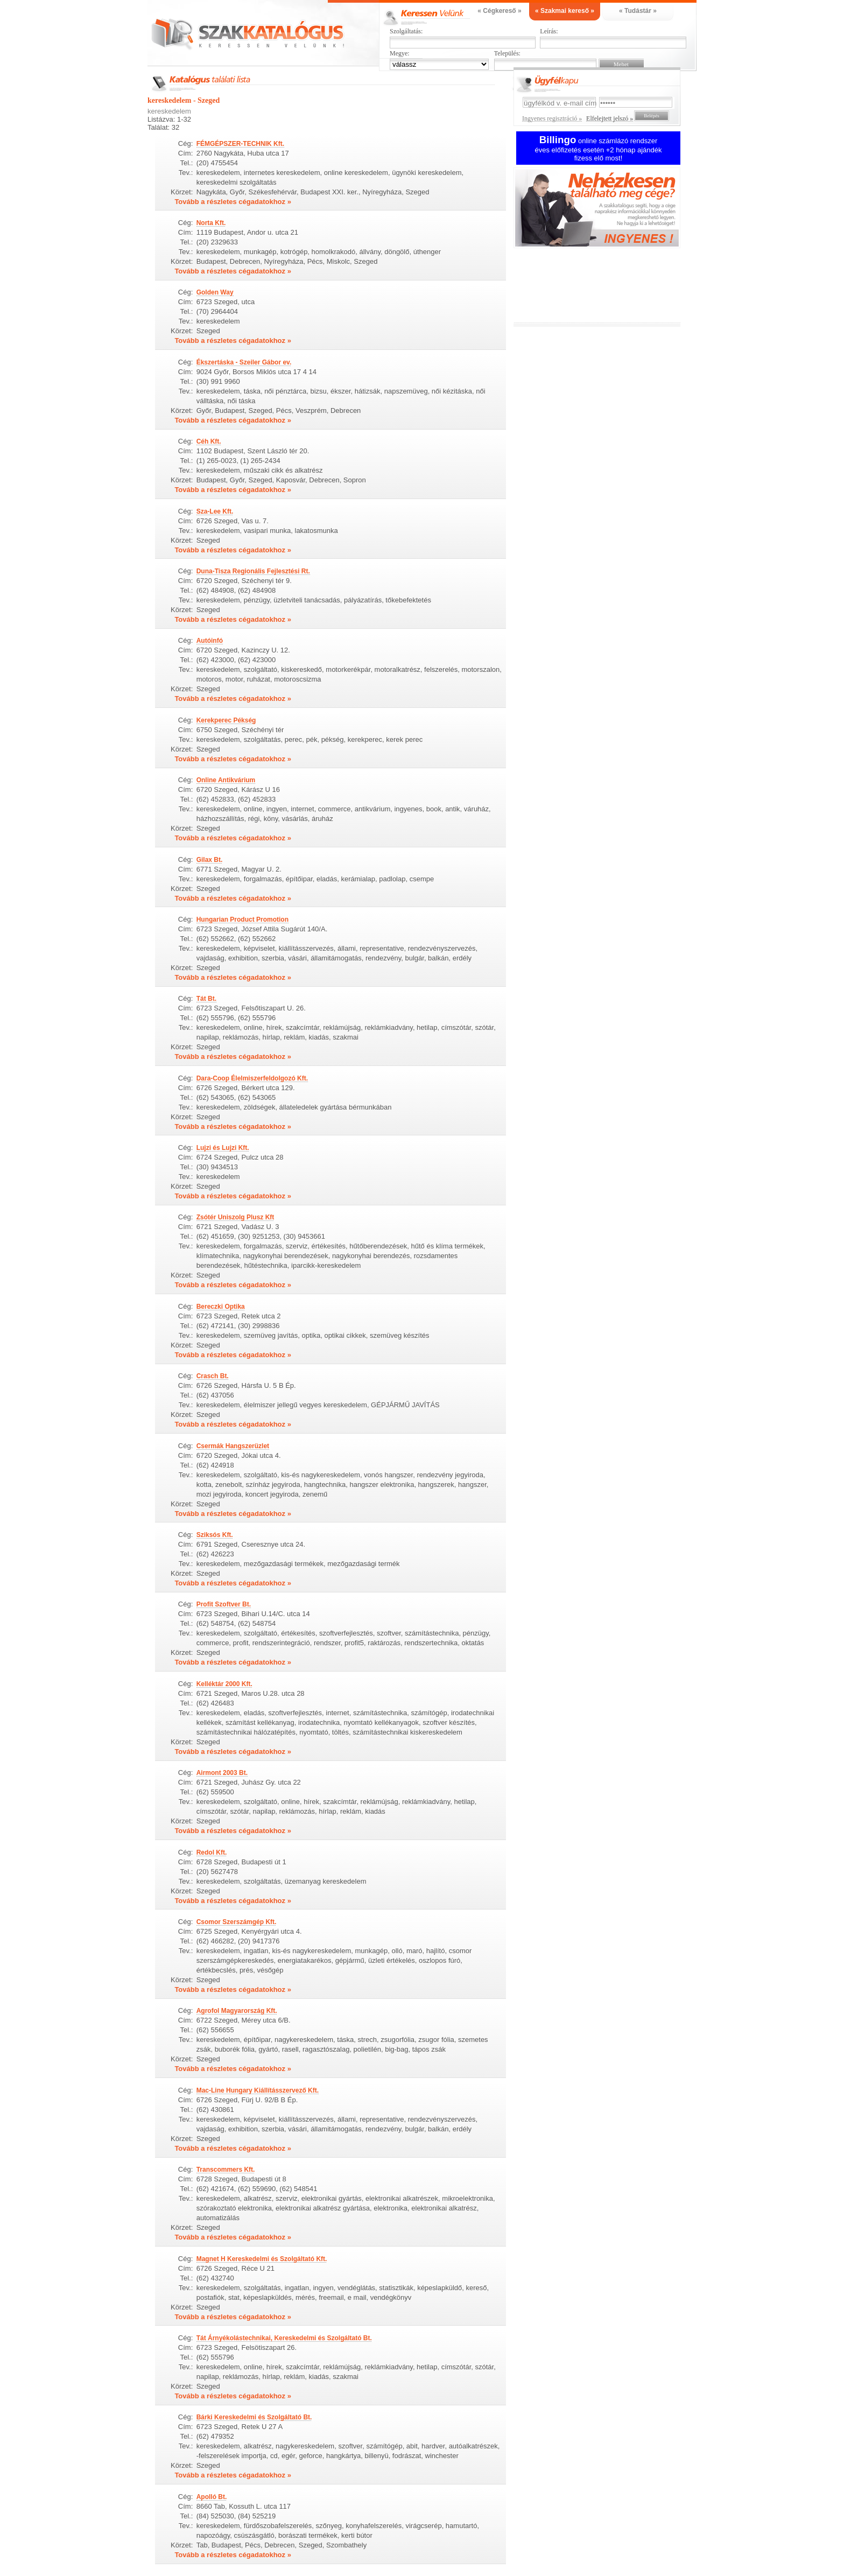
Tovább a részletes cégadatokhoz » (232, 202)
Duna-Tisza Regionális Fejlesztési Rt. (253, 571)
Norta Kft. (211, 223)
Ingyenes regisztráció (605, 209)
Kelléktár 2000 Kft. (224, 1684)
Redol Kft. (211, 1852)
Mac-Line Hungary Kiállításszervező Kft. (257, 2090)
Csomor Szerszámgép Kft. (236, 1922)
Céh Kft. (208, 441)
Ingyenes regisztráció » (552, 118)
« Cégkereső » (499, 11)
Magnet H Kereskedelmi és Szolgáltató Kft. (261, 2259)
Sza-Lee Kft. (215, 511)
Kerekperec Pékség (226, 720)
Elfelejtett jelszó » (609, 118)
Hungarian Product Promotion (242, 919)
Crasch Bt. (212, 1376)
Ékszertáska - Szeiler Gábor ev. (244, 362)
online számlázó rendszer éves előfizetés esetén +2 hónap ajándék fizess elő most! (598, 149)
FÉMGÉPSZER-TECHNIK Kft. (240, 144)
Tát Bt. (206, 998)
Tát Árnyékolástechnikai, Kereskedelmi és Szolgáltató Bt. (284, 2338)
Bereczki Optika (220, 1306)
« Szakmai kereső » (564, 11)
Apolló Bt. (211, 2497)
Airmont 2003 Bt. (222, 1773)
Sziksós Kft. (214, 1535)
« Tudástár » (638, 11)
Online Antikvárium (226, 780)
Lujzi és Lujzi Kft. (222, 1148)
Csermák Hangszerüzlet (232, 1446)
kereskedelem (169, 111)
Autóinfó (209, 640)
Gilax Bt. (209, 860)
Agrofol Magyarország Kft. (236, 2011)
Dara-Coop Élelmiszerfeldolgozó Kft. (252, 1078)
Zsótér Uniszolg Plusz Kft (235, 1217)
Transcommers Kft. (225, 2169)
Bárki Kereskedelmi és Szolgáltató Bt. (254, 2417)
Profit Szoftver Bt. (223, 1604)
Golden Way (215, 292)
